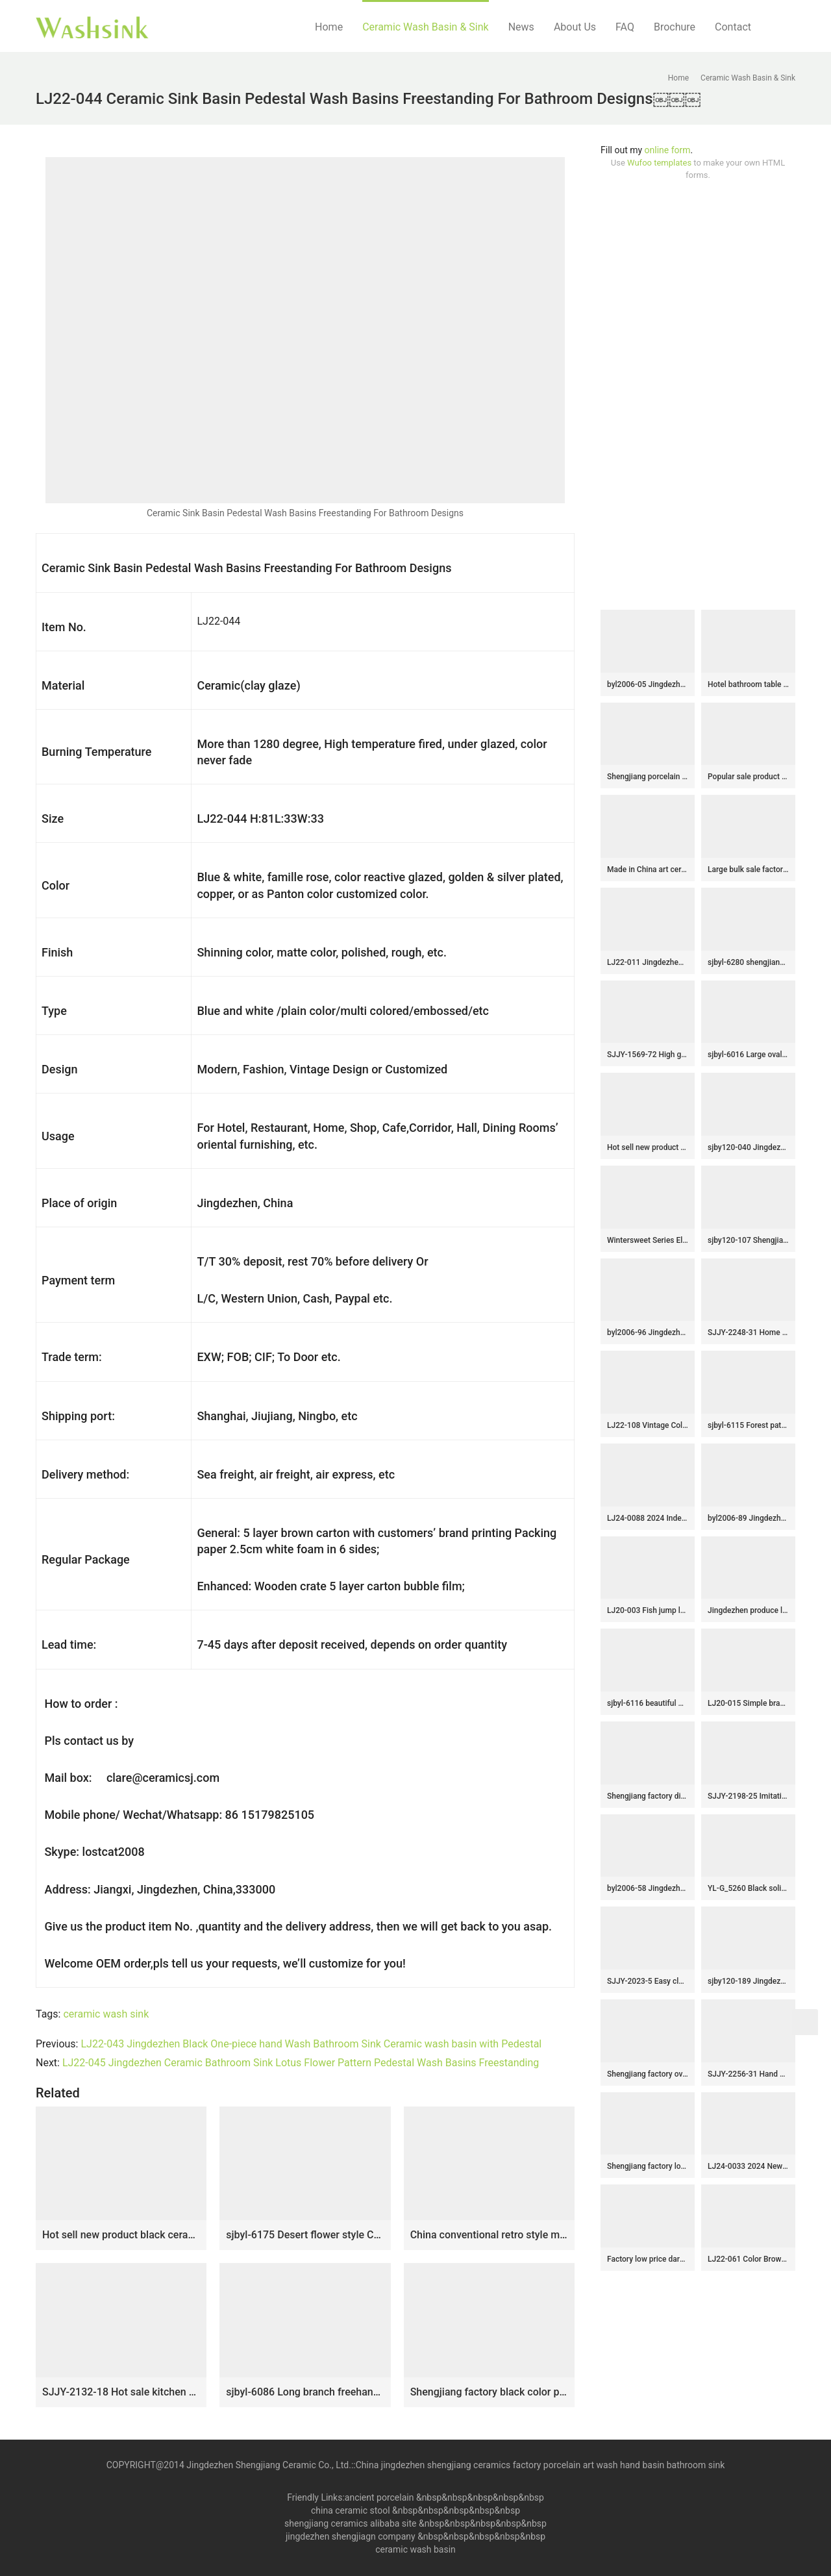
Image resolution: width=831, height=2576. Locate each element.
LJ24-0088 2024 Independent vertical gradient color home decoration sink (647, 1518)
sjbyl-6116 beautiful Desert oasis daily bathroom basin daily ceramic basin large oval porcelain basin (647, 1703)
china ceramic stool (350, 2510)
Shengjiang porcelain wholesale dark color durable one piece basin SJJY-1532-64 (647, 776)
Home (329, 27)
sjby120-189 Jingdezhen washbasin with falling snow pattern (748, 1981)
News (521, 27)
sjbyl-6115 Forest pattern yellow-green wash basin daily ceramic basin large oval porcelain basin (748, 1425)
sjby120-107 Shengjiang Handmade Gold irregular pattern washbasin (748, 1240)
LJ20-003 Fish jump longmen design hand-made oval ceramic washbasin (647, 1610)
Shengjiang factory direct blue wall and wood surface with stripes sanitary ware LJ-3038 (647, 1796)
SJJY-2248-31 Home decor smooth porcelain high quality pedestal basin (748, 1332)
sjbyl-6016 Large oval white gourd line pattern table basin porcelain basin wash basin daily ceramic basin (748, 1054)
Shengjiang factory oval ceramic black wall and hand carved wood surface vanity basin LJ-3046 (647, 2074)
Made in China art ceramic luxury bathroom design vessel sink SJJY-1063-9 (647, 869)
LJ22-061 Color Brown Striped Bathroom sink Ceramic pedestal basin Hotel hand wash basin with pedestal (748, 2259)
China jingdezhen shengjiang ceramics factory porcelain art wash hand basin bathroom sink (540, 2465)
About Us (575, 27)
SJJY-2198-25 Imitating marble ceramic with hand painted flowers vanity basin (748, 1796)
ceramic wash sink (106, 2014)
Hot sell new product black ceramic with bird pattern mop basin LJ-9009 (121, 2235)
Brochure (674, 27)
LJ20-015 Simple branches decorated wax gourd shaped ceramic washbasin (748, 1703)
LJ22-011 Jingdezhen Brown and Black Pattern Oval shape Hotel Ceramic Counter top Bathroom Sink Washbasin (647, 962)
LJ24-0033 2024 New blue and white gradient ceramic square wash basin (748, 2166)
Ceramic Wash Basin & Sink (425, 27)
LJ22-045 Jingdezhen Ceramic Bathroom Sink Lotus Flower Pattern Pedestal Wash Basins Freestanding (300, 2063)
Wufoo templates (659, 163)
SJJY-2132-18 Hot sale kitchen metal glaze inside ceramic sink (121, 2392)
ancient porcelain (380, 2497)
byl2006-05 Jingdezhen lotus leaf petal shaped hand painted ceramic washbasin (647, 684)
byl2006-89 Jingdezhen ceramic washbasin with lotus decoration (748, 1518)
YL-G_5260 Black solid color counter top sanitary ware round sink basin (748, 1888)
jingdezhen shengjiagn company (351, 2536)
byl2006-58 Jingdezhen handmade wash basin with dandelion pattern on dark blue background (647, 1888)
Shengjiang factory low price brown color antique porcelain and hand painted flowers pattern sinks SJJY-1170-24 (647, 2166)
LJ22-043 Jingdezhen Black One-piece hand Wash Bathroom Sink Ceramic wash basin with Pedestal (311, 2044)
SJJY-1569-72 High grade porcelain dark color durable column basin (647, 1054)
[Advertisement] (698, 395)
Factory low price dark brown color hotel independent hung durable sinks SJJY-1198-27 (647, 2259)
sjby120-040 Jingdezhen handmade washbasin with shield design (748, 1147)
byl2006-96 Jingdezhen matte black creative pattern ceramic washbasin (647, 1332)
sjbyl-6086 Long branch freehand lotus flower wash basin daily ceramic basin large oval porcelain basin (305, 2392)
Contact (733, 27)
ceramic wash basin (415, 2549)
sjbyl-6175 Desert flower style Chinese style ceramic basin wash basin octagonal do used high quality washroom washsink (305, 2235)
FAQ (624, 27)
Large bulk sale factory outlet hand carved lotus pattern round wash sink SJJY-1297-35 (748, 869)
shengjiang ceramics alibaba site (350, 2523)
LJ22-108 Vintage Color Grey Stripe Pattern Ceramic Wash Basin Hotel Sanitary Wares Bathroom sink (647, 1425)
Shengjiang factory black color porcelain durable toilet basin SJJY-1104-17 (489, 2392)
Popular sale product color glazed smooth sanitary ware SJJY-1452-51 (748, 776)
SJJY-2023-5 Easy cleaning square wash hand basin (647, 1981)
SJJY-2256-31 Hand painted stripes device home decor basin (748, 2074)
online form (668, 150)
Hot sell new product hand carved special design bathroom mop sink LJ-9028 (647, 1147)
